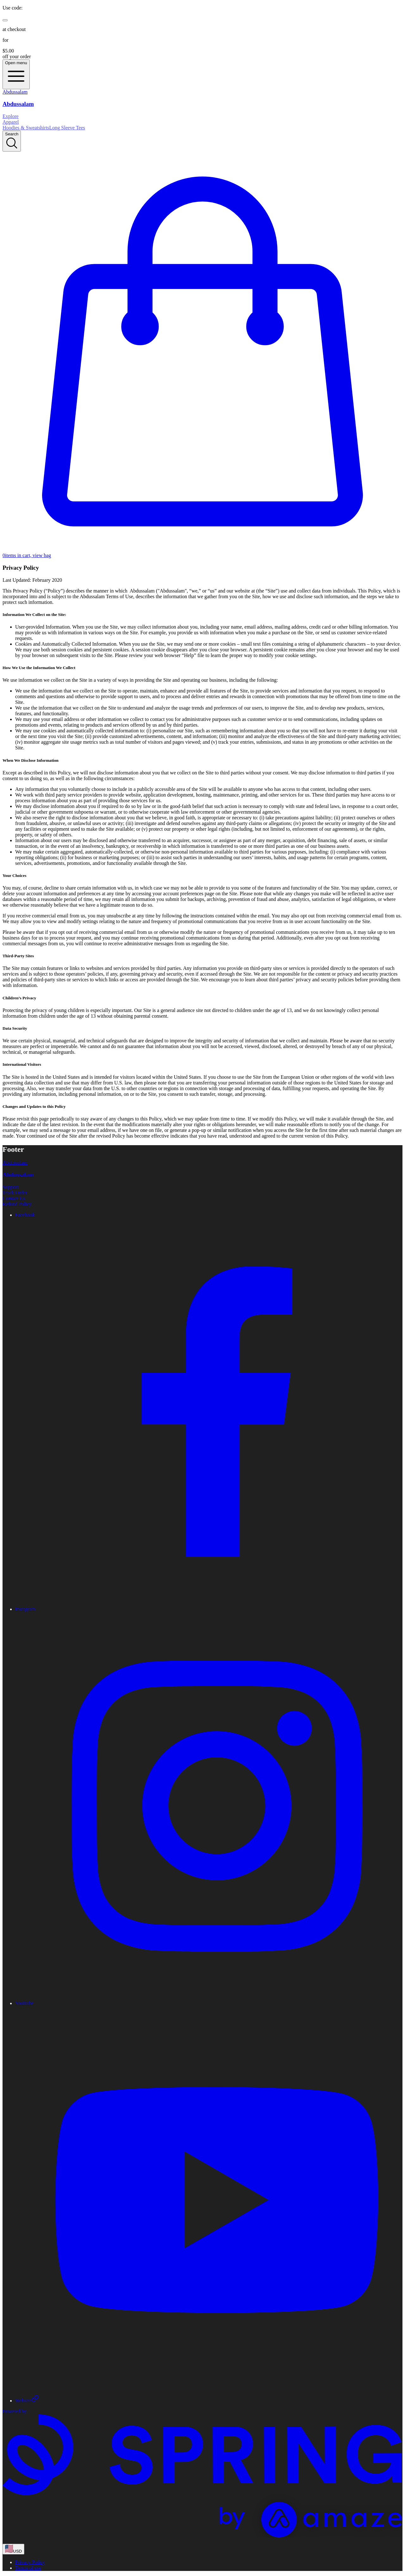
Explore (11, 116)
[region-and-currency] (13, 2549)
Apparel (11, 122)
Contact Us (14, 1198)
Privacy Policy (30, 2562)
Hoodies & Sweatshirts (26, 127)
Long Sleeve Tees (67, 127)
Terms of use (28, 2568)
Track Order (15, 1192)
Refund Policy (17, 1204)
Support (11, 1187)
